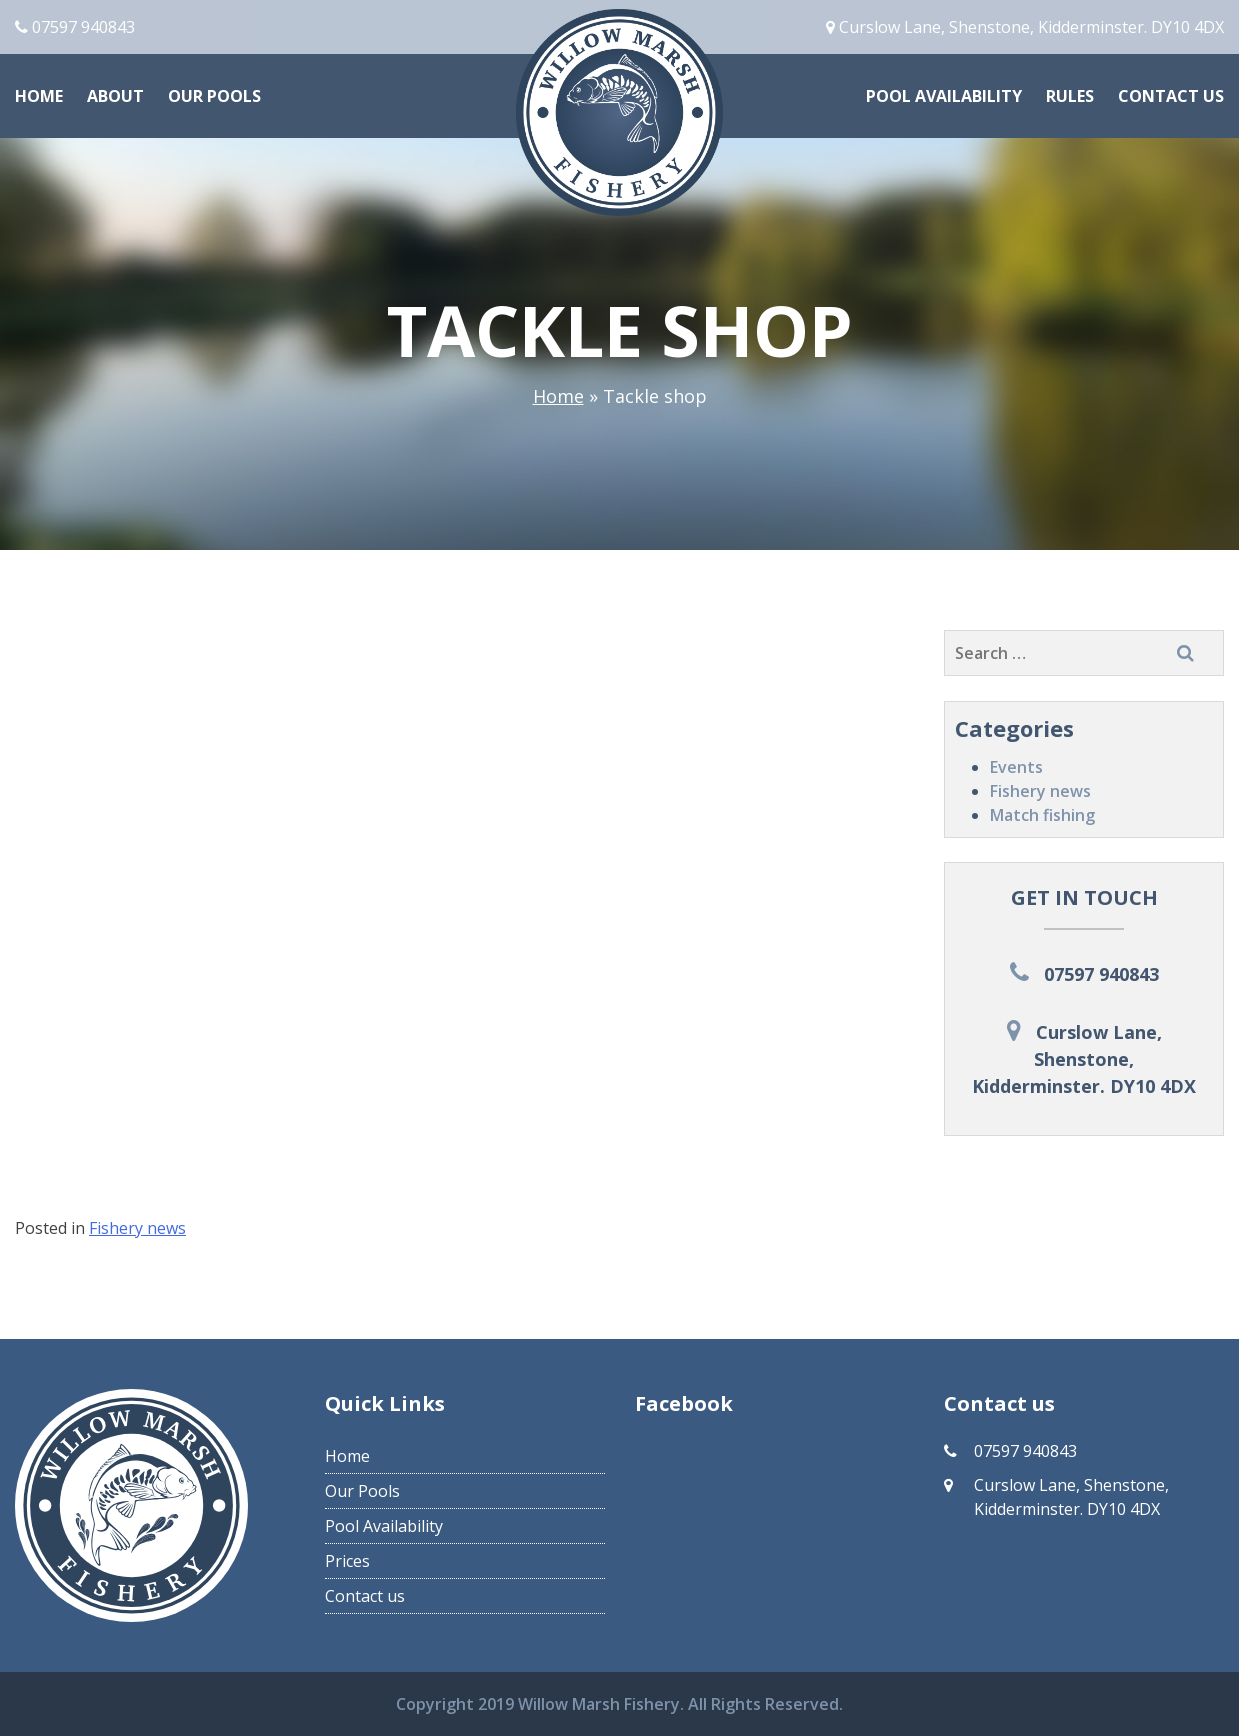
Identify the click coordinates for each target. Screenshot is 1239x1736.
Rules (1070, 96)
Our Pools (214, 96)
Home (39, 96)
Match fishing (1042, 815)
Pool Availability (944, 96)
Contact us (1171, 96)
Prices (347, 1561)
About (115, 96)
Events (1016, 767)
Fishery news (1040, 791)
